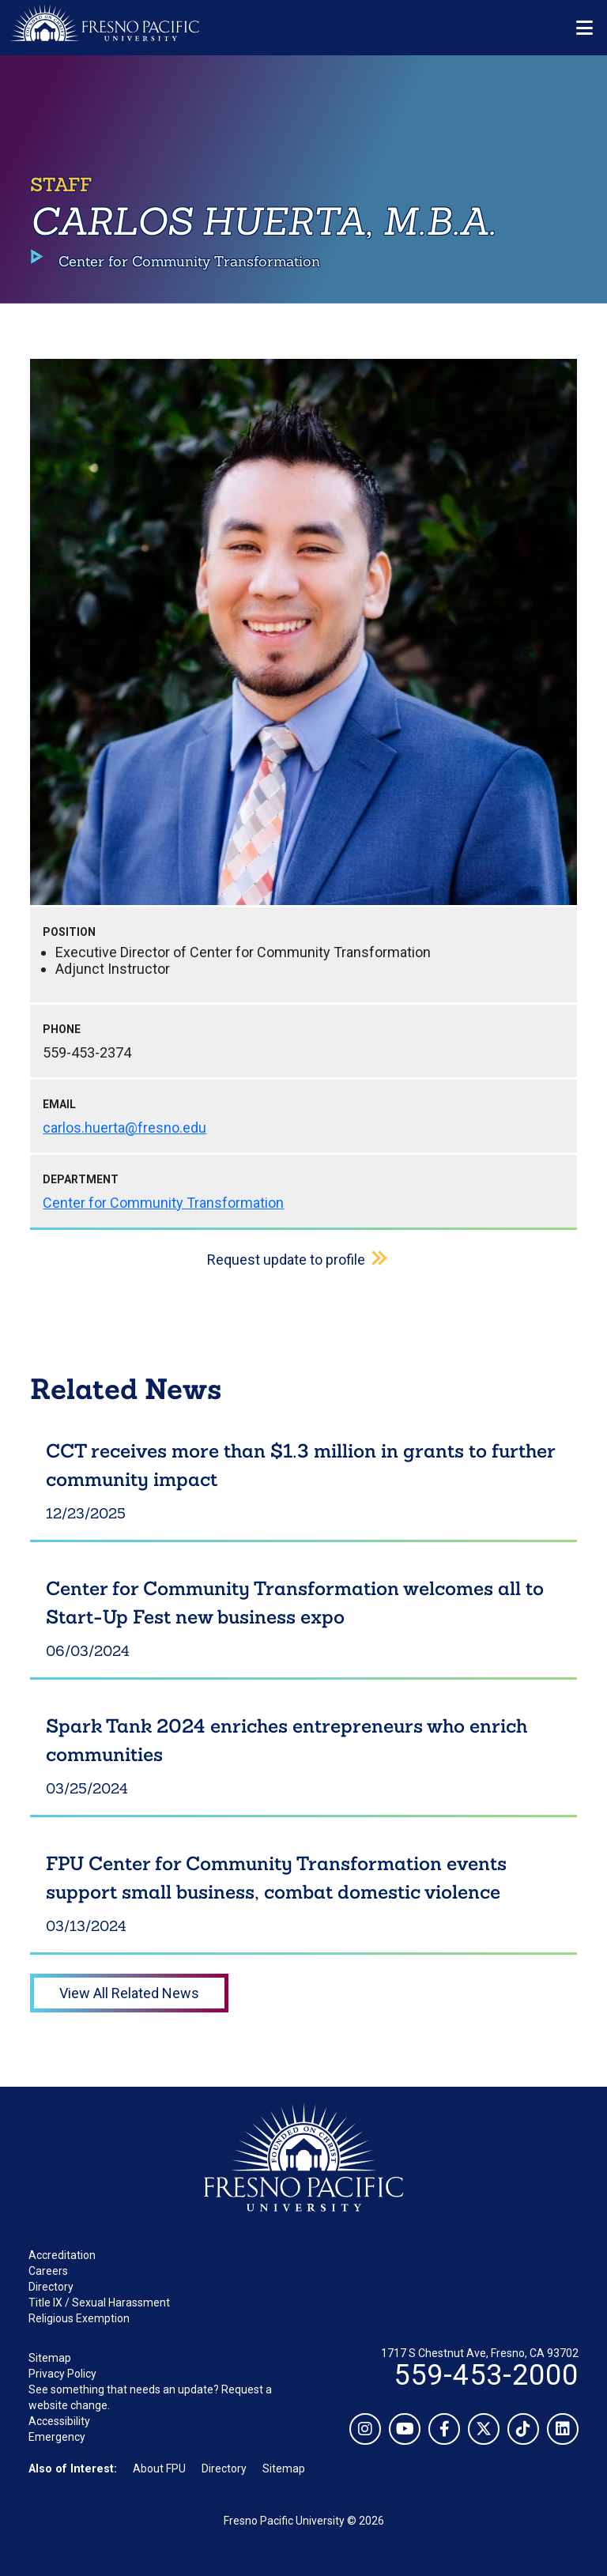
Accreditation (62, 2255)
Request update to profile (286, 1259)
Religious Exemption (79, 2318)
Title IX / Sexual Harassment (99, 2302)
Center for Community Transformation (163, 1202)
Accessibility (59, 2421)
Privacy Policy (62, 2373)
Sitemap (49, 2358)
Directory (51, 2286)
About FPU (159, 2468)
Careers (48, 2271)
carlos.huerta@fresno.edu (124, 1127)
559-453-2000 (486, 2375)
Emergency (56, 2437)
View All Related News (129, 1993)
